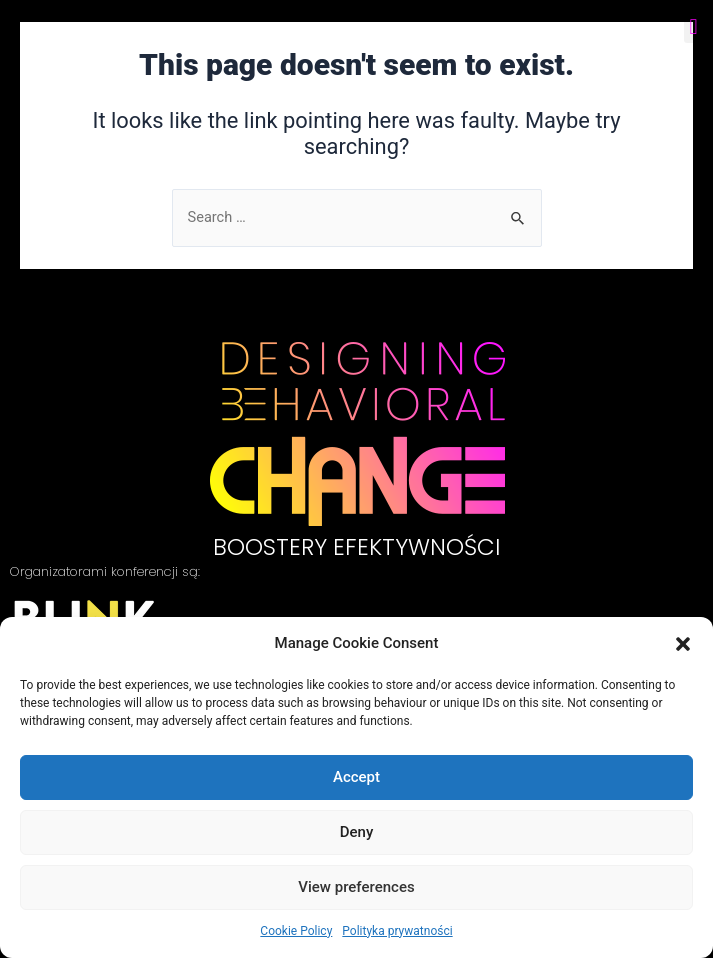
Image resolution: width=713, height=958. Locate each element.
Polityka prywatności (397, 931)
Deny (357, 832)
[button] (683, 644)
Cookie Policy (296, 931)
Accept (356, 777)
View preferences (356, 887)
